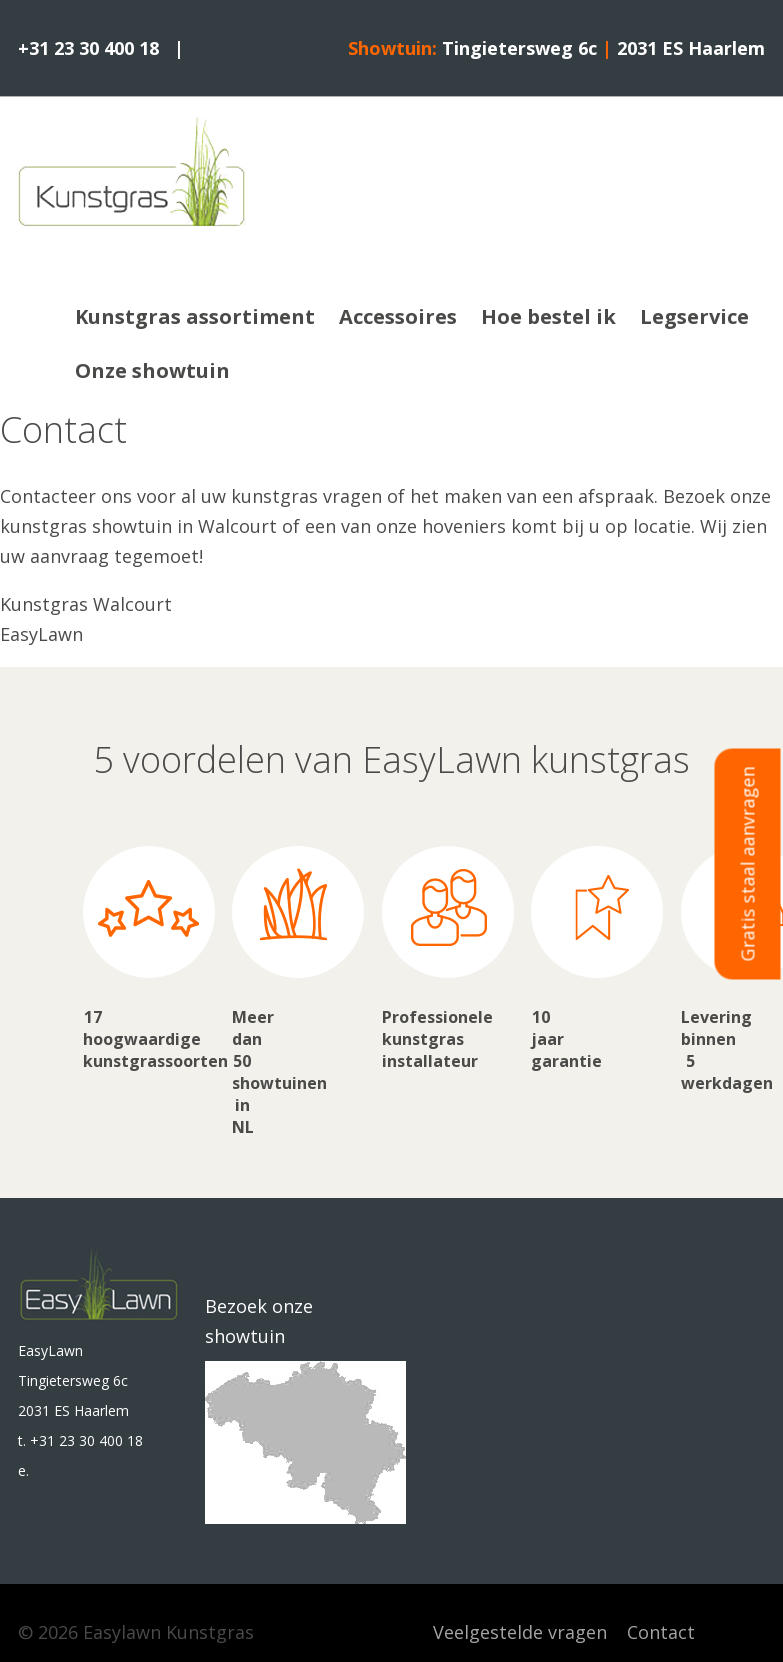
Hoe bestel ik (548, 316)
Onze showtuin (152, 370)
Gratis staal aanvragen (748, 864)
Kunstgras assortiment (195, 316)
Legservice (694, 316)
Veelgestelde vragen (520, 1632)
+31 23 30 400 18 (88, 48)
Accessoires (398, 316)
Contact (661, 1632)
